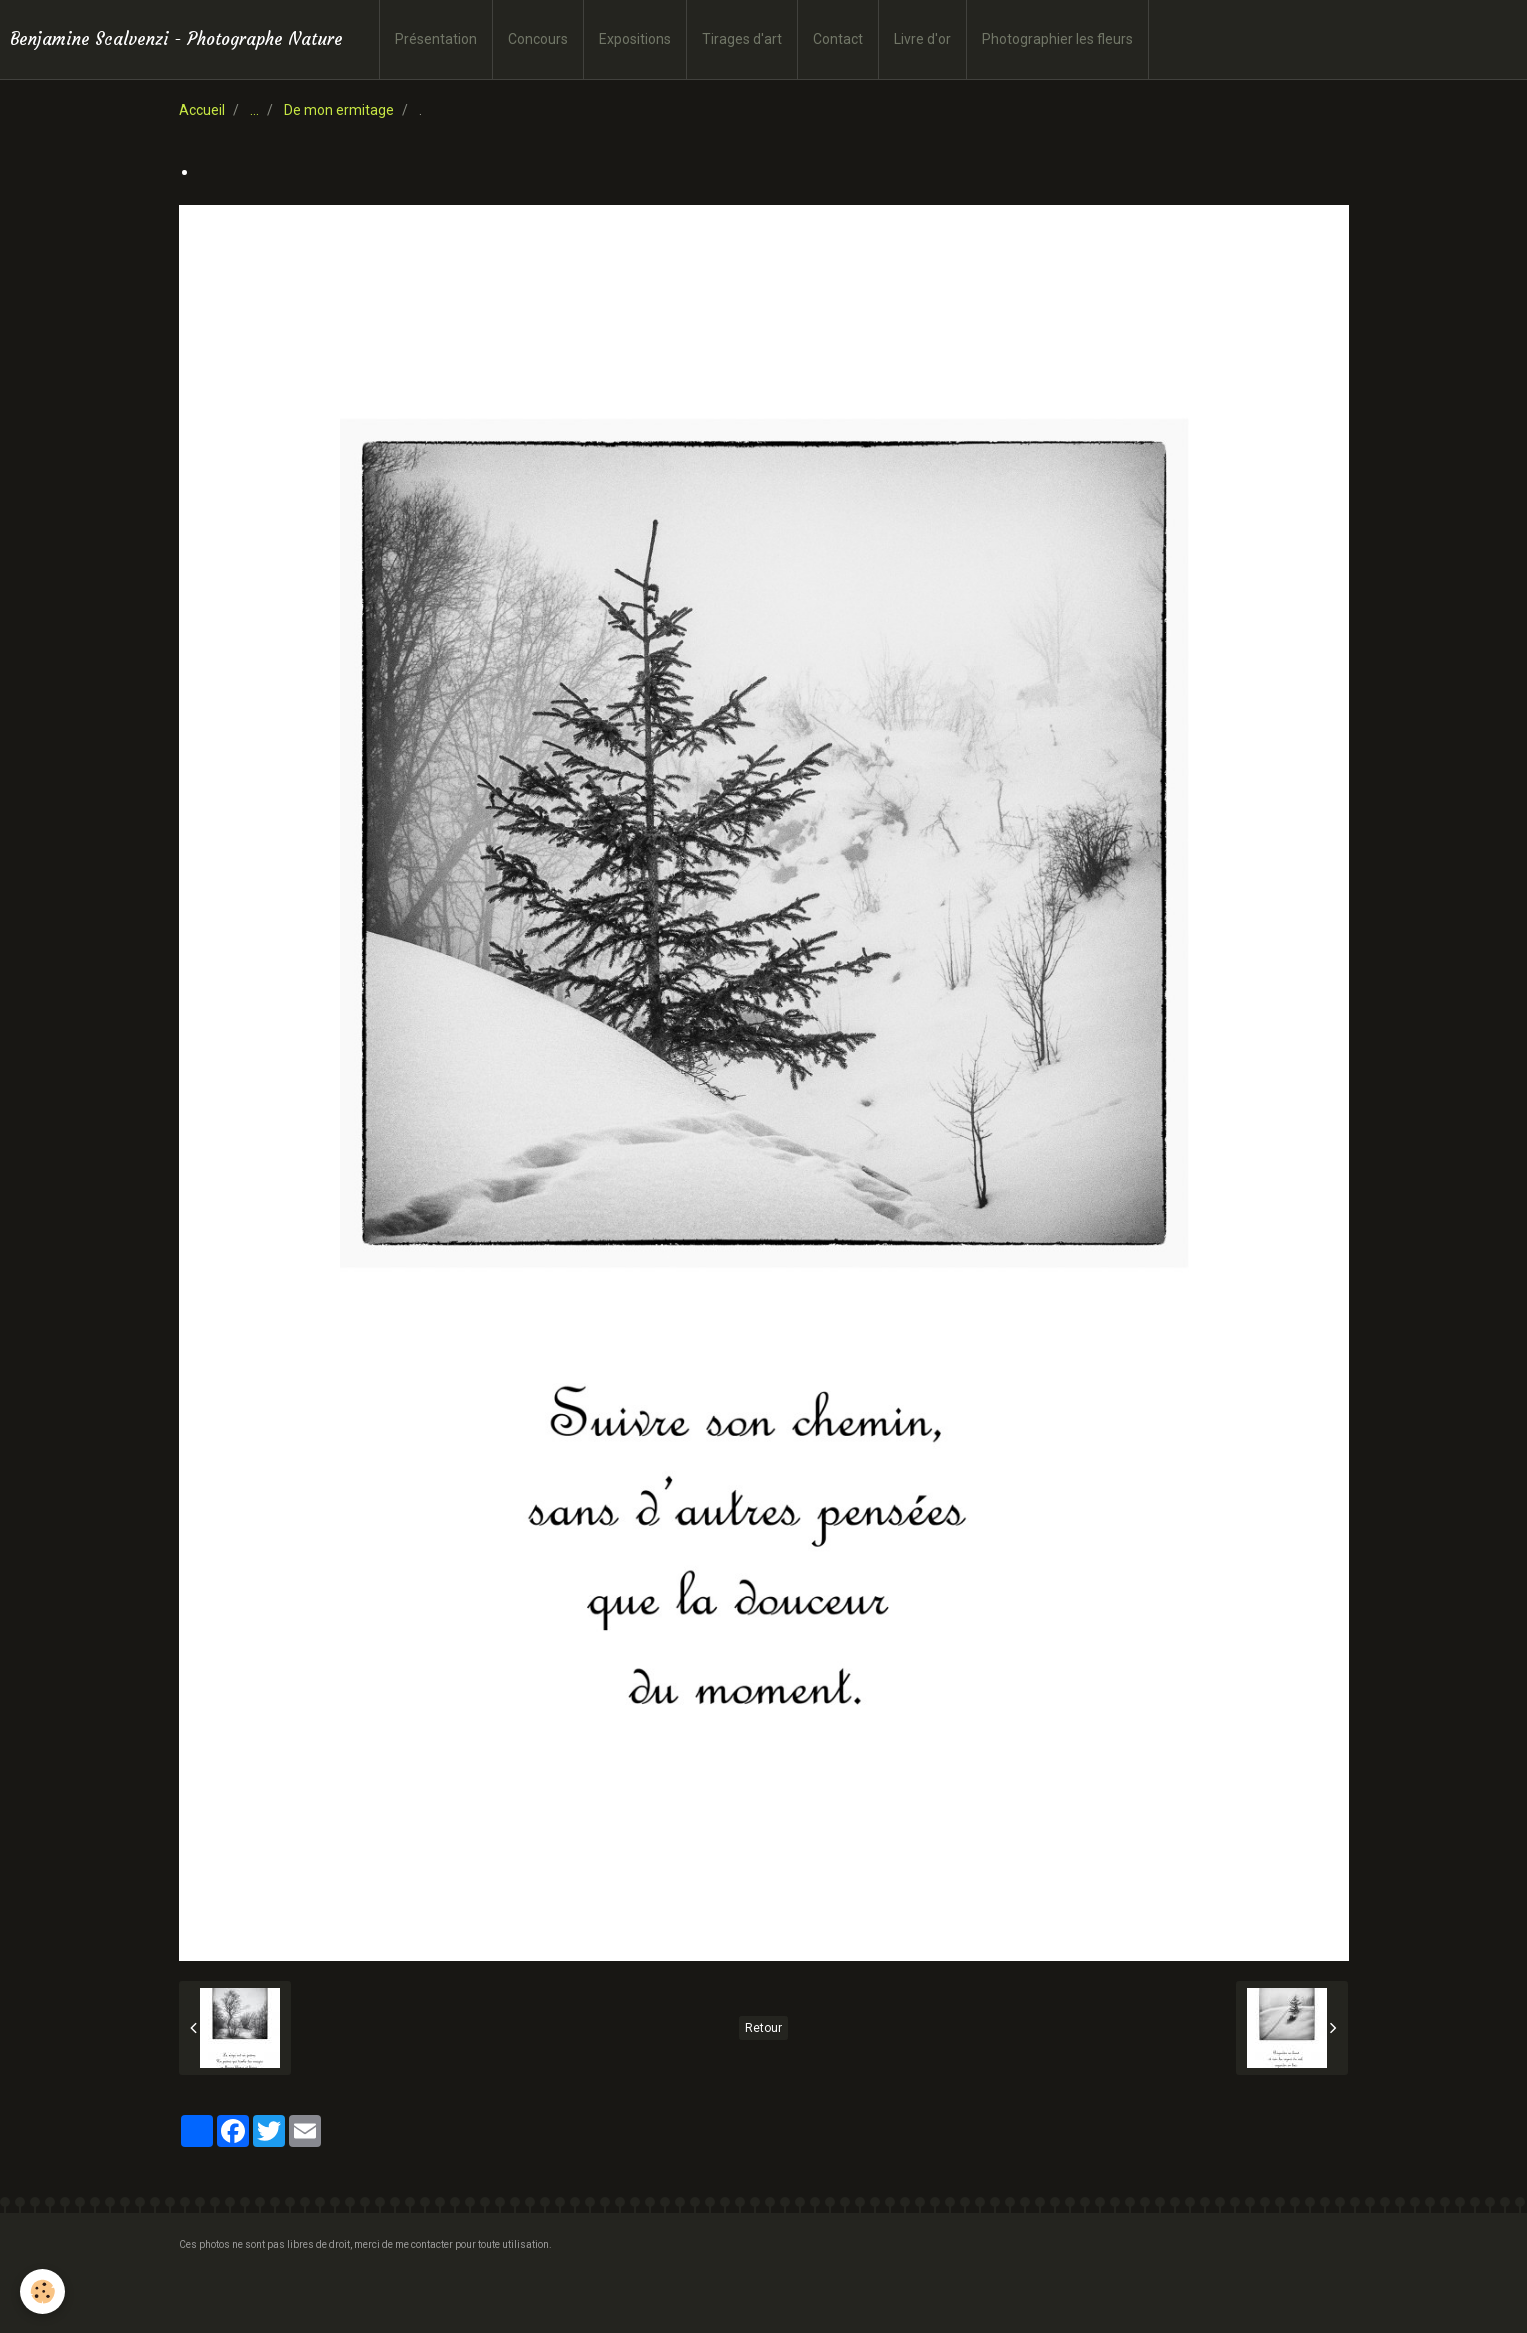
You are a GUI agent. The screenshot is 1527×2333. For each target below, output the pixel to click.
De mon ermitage (339, 110)
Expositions (635, 39)
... (254, 110)
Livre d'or (922, 39)
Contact (838, 39)
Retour (763, 2028)
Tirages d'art (742, 39)
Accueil (202, 110)
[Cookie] (42, 2291)
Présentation (436, 39)
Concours (538, 39)
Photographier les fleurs (1057, 39)
